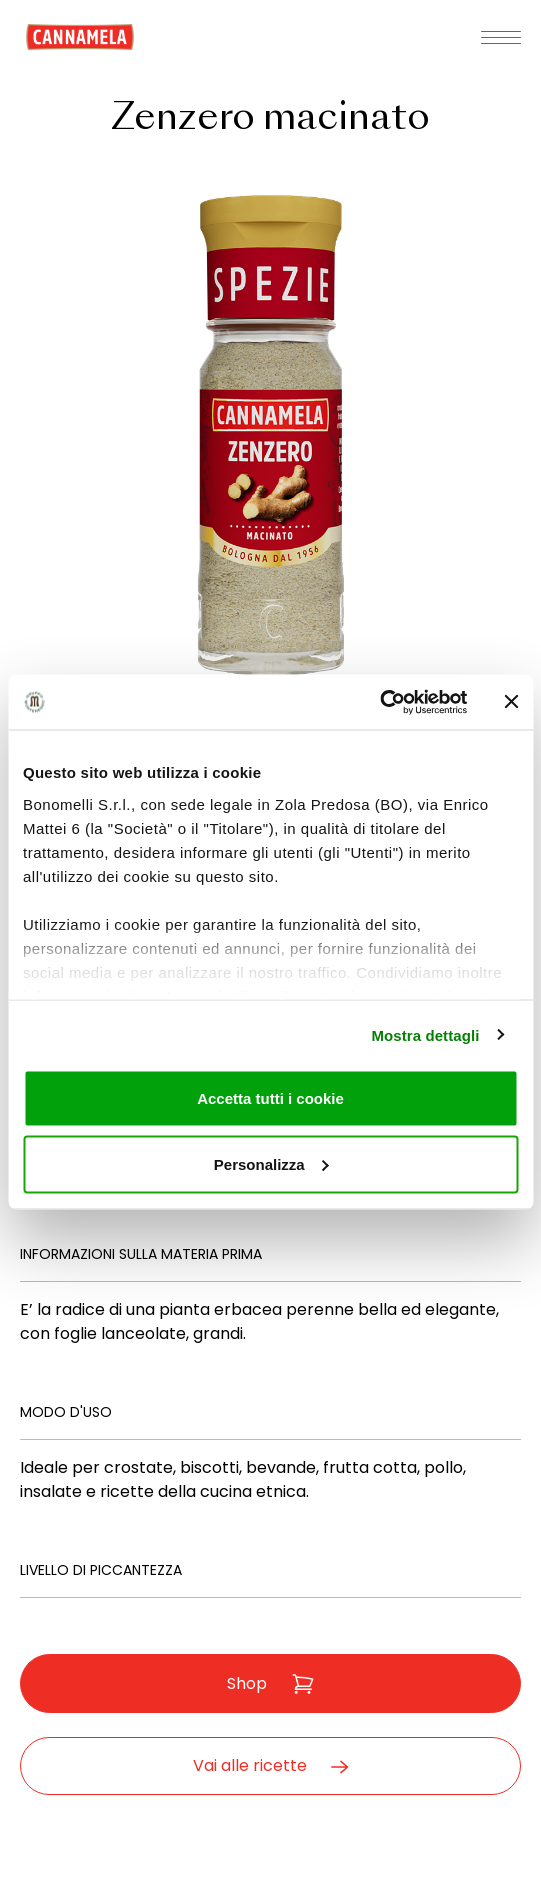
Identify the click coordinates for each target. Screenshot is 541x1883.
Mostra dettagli (425, 1034)
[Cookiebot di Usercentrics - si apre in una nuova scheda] (379, 702)
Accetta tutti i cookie (270, 1098)
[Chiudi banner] (511, 702)
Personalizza (271, 1163)
